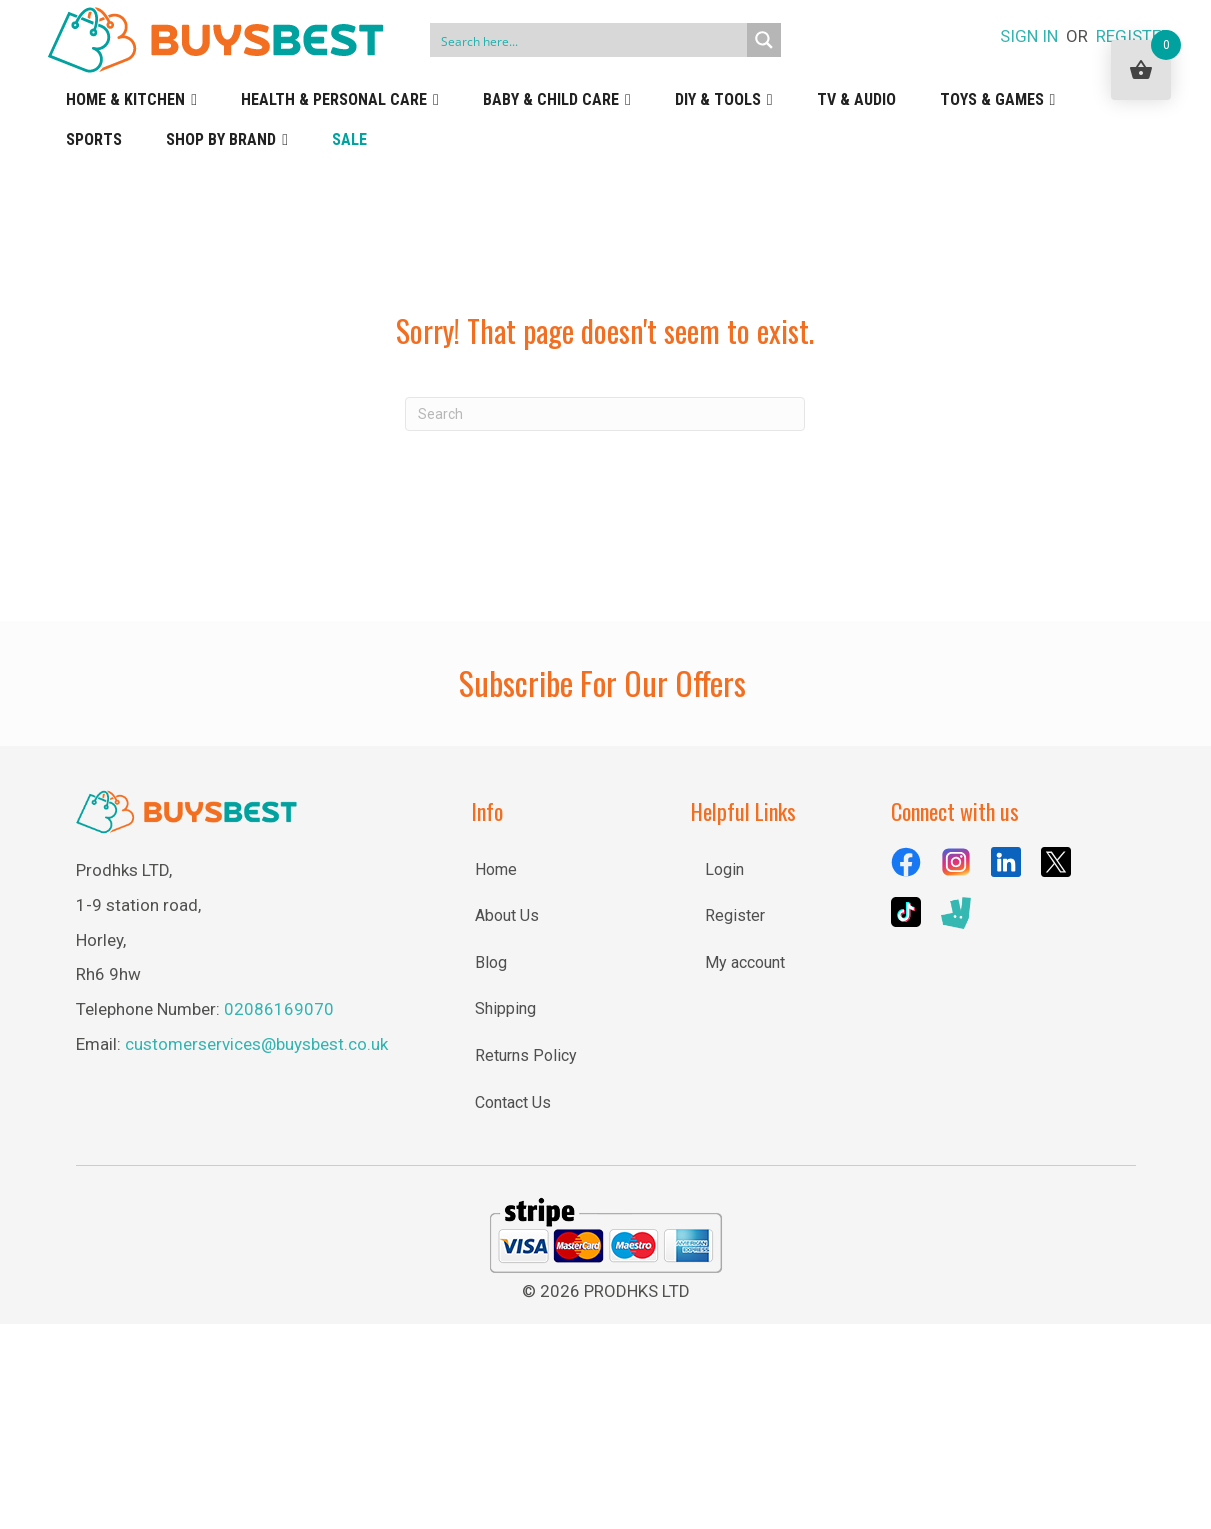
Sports (94, 139)
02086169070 (279, 1009)
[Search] (605, 414)
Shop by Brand (227, 140)
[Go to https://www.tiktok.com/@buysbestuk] (906, 912)
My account (745, 962)
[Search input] (589, 40)
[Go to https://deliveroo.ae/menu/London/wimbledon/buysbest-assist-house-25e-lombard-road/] (956, 913)
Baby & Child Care (557, 100)
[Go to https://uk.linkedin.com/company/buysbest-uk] (1006, 862)
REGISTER (1133, 36)
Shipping (505, 1008)
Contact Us (513, 1102)
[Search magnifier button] (764, 40)
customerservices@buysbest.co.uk (256, 1044)
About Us (507, 915)
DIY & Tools (724, 100)
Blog (491, 962)
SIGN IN (1029, 36)
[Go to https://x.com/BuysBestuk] (1056, 862)
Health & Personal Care (340, 100)
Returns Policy (526, 1055)
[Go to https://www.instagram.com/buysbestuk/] (956, 862)
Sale (349, 139)
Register (735, 915)
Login (724, 869)
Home (496, 869)
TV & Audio (856, 99)
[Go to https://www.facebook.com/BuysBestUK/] (906, 862)
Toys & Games (998, 100)
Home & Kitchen (131, 100)
